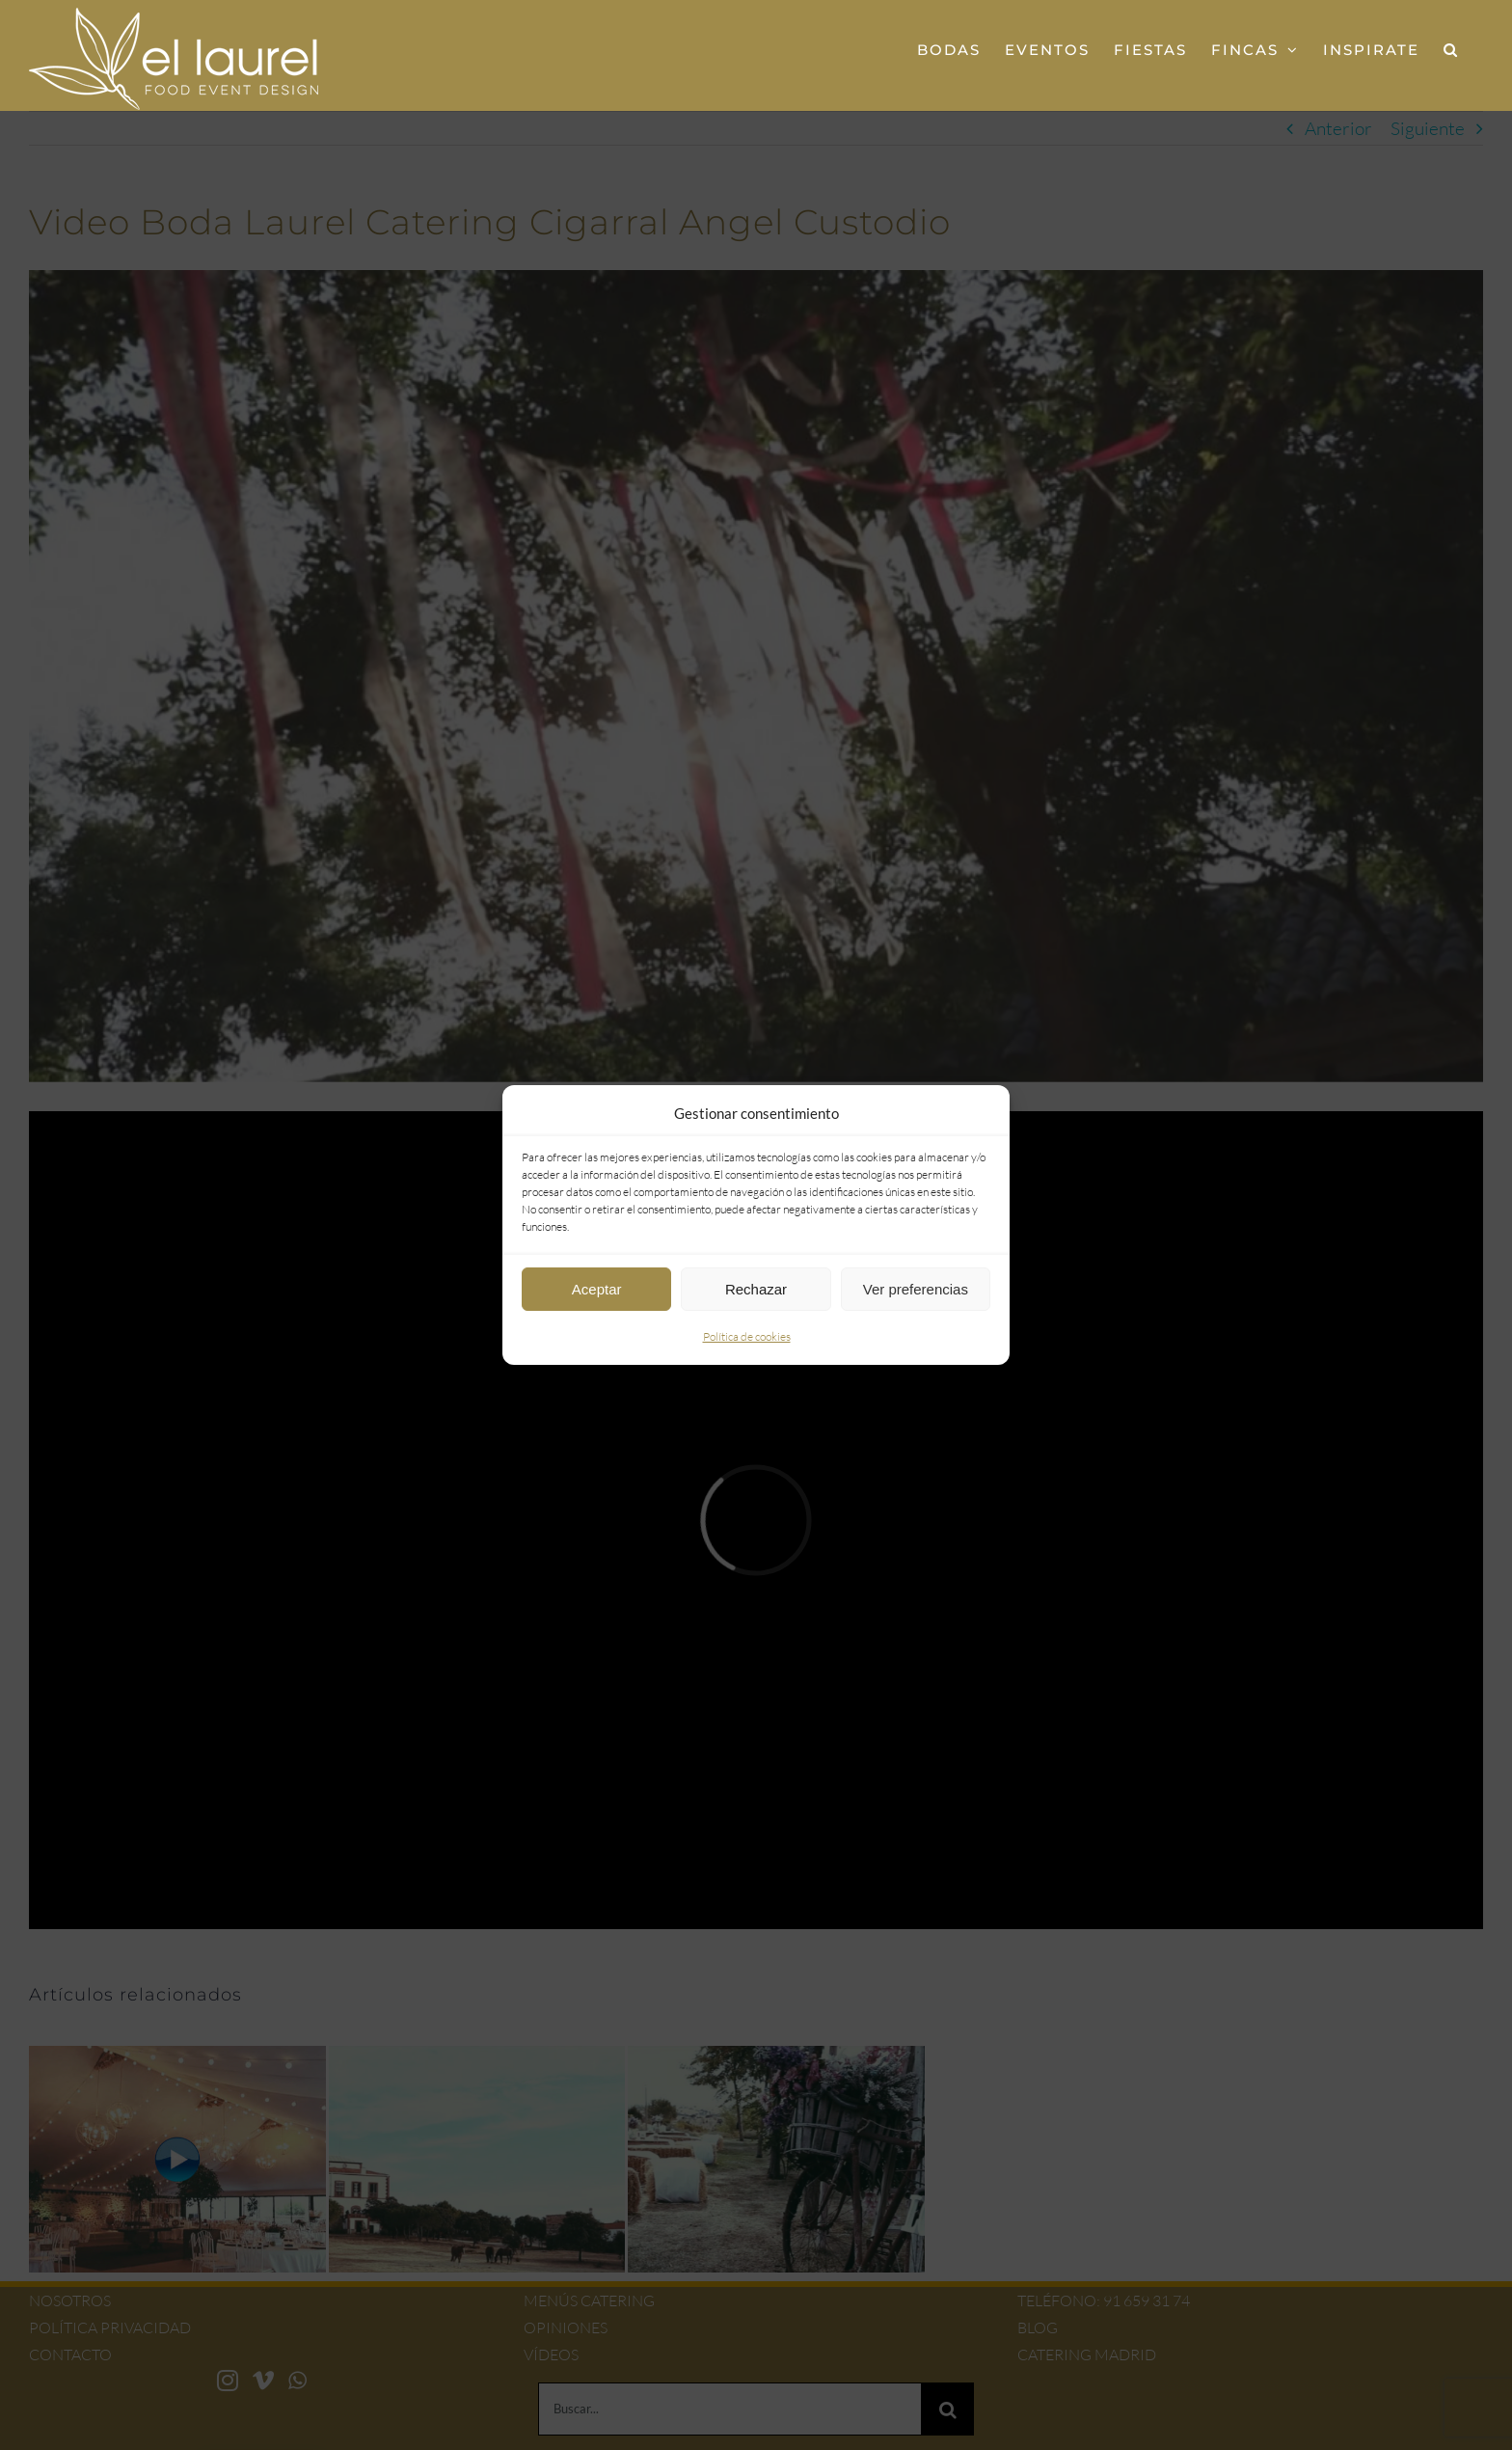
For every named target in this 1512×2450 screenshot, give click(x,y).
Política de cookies (747, 1336)
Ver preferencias (915, 1289)
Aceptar (597, 1289)
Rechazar (756, 1289)
